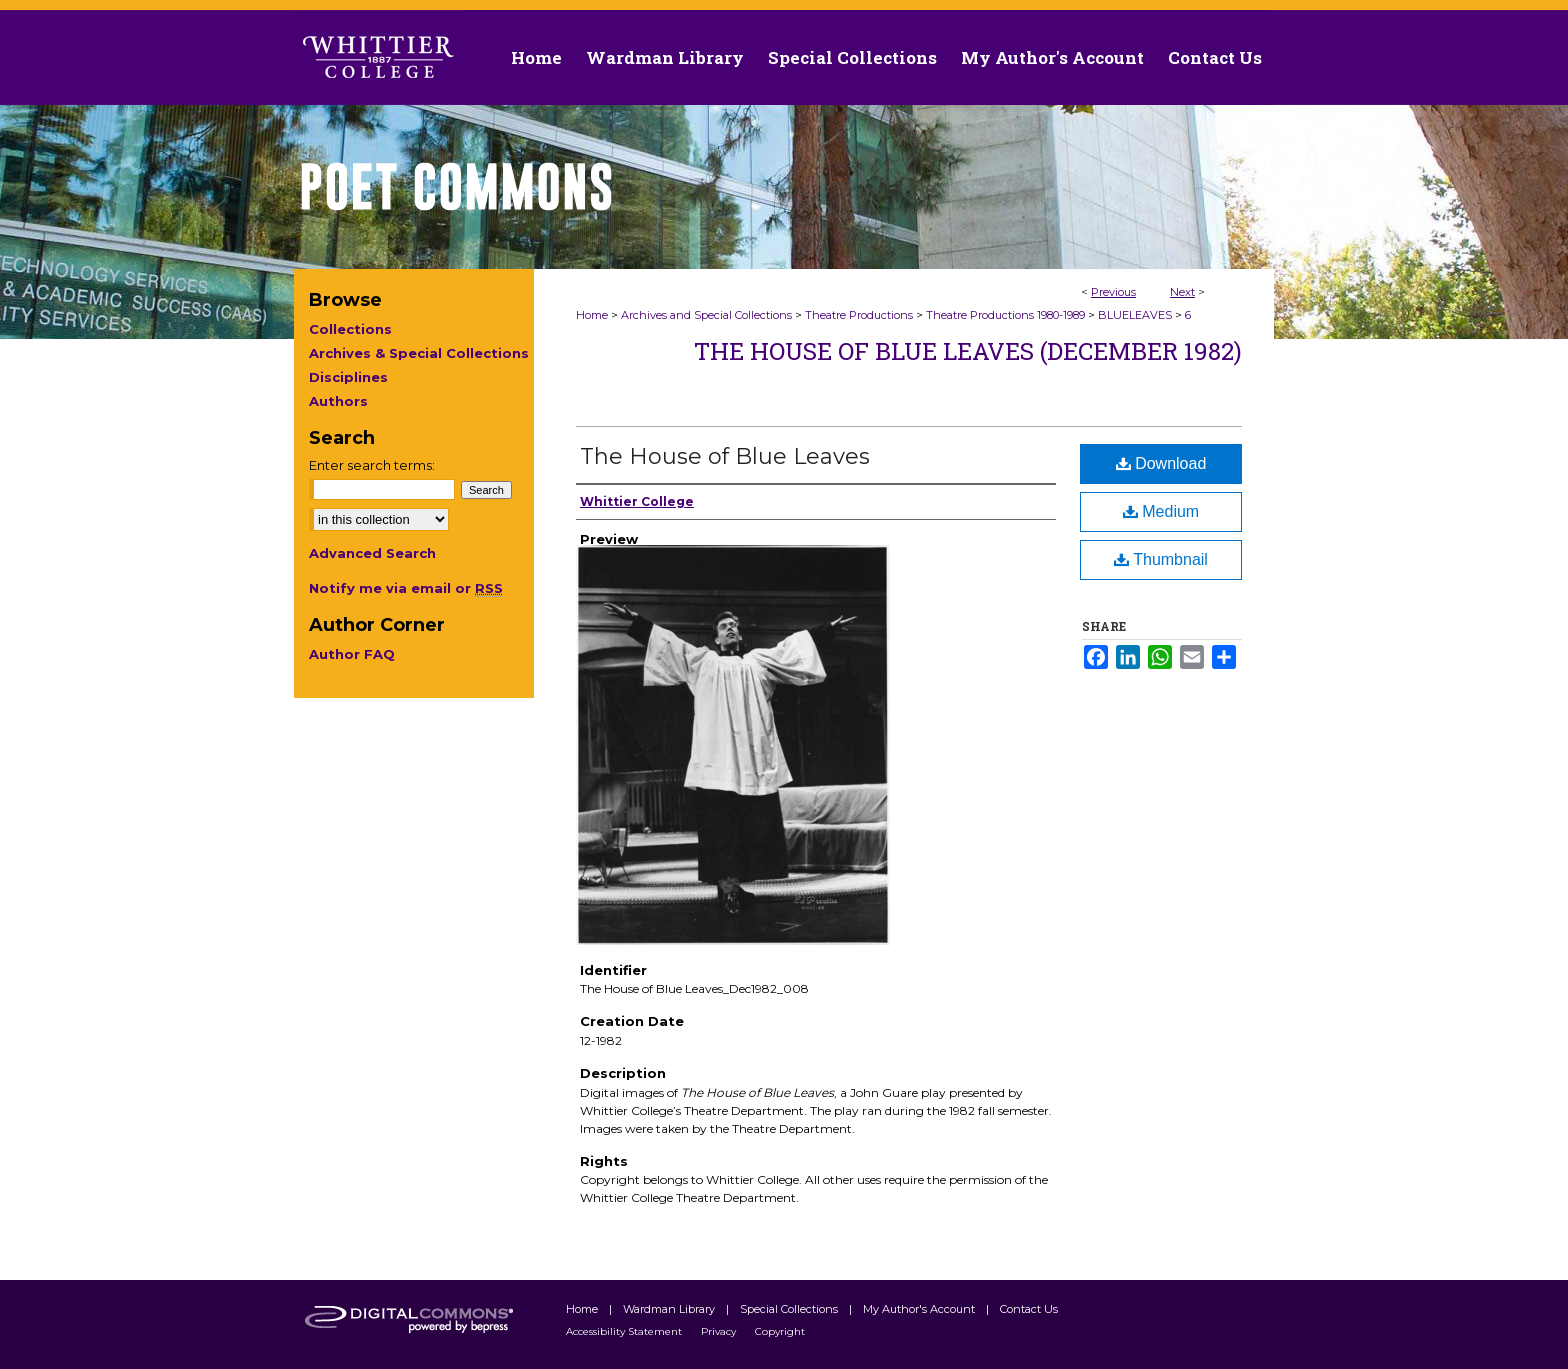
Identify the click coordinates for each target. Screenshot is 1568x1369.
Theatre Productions (859, 315)
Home (592, 315)
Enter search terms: (372, 465)
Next (1182, 292)
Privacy (720, 1331)
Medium (1161, 511)
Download (1161, 463)
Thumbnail (1161, 559)
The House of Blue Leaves (725, 456)
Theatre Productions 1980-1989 (1005, 315)
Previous (1113, 292)
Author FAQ (352, 654)
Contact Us (1215, 57)
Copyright (780, 1331)
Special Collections (790, 1309)
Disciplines (348, 377)
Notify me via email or (406, 588)
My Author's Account (920, 1309)
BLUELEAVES (1135, 315)
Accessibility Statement (625, 1331)
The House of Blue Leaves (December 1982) (968, 351)
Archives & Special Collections (419, 353)
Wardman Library (670, 1309)
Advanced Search (372, 553)
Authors (338, 401)
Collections (350, 329)
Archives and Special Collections (706, 315)
